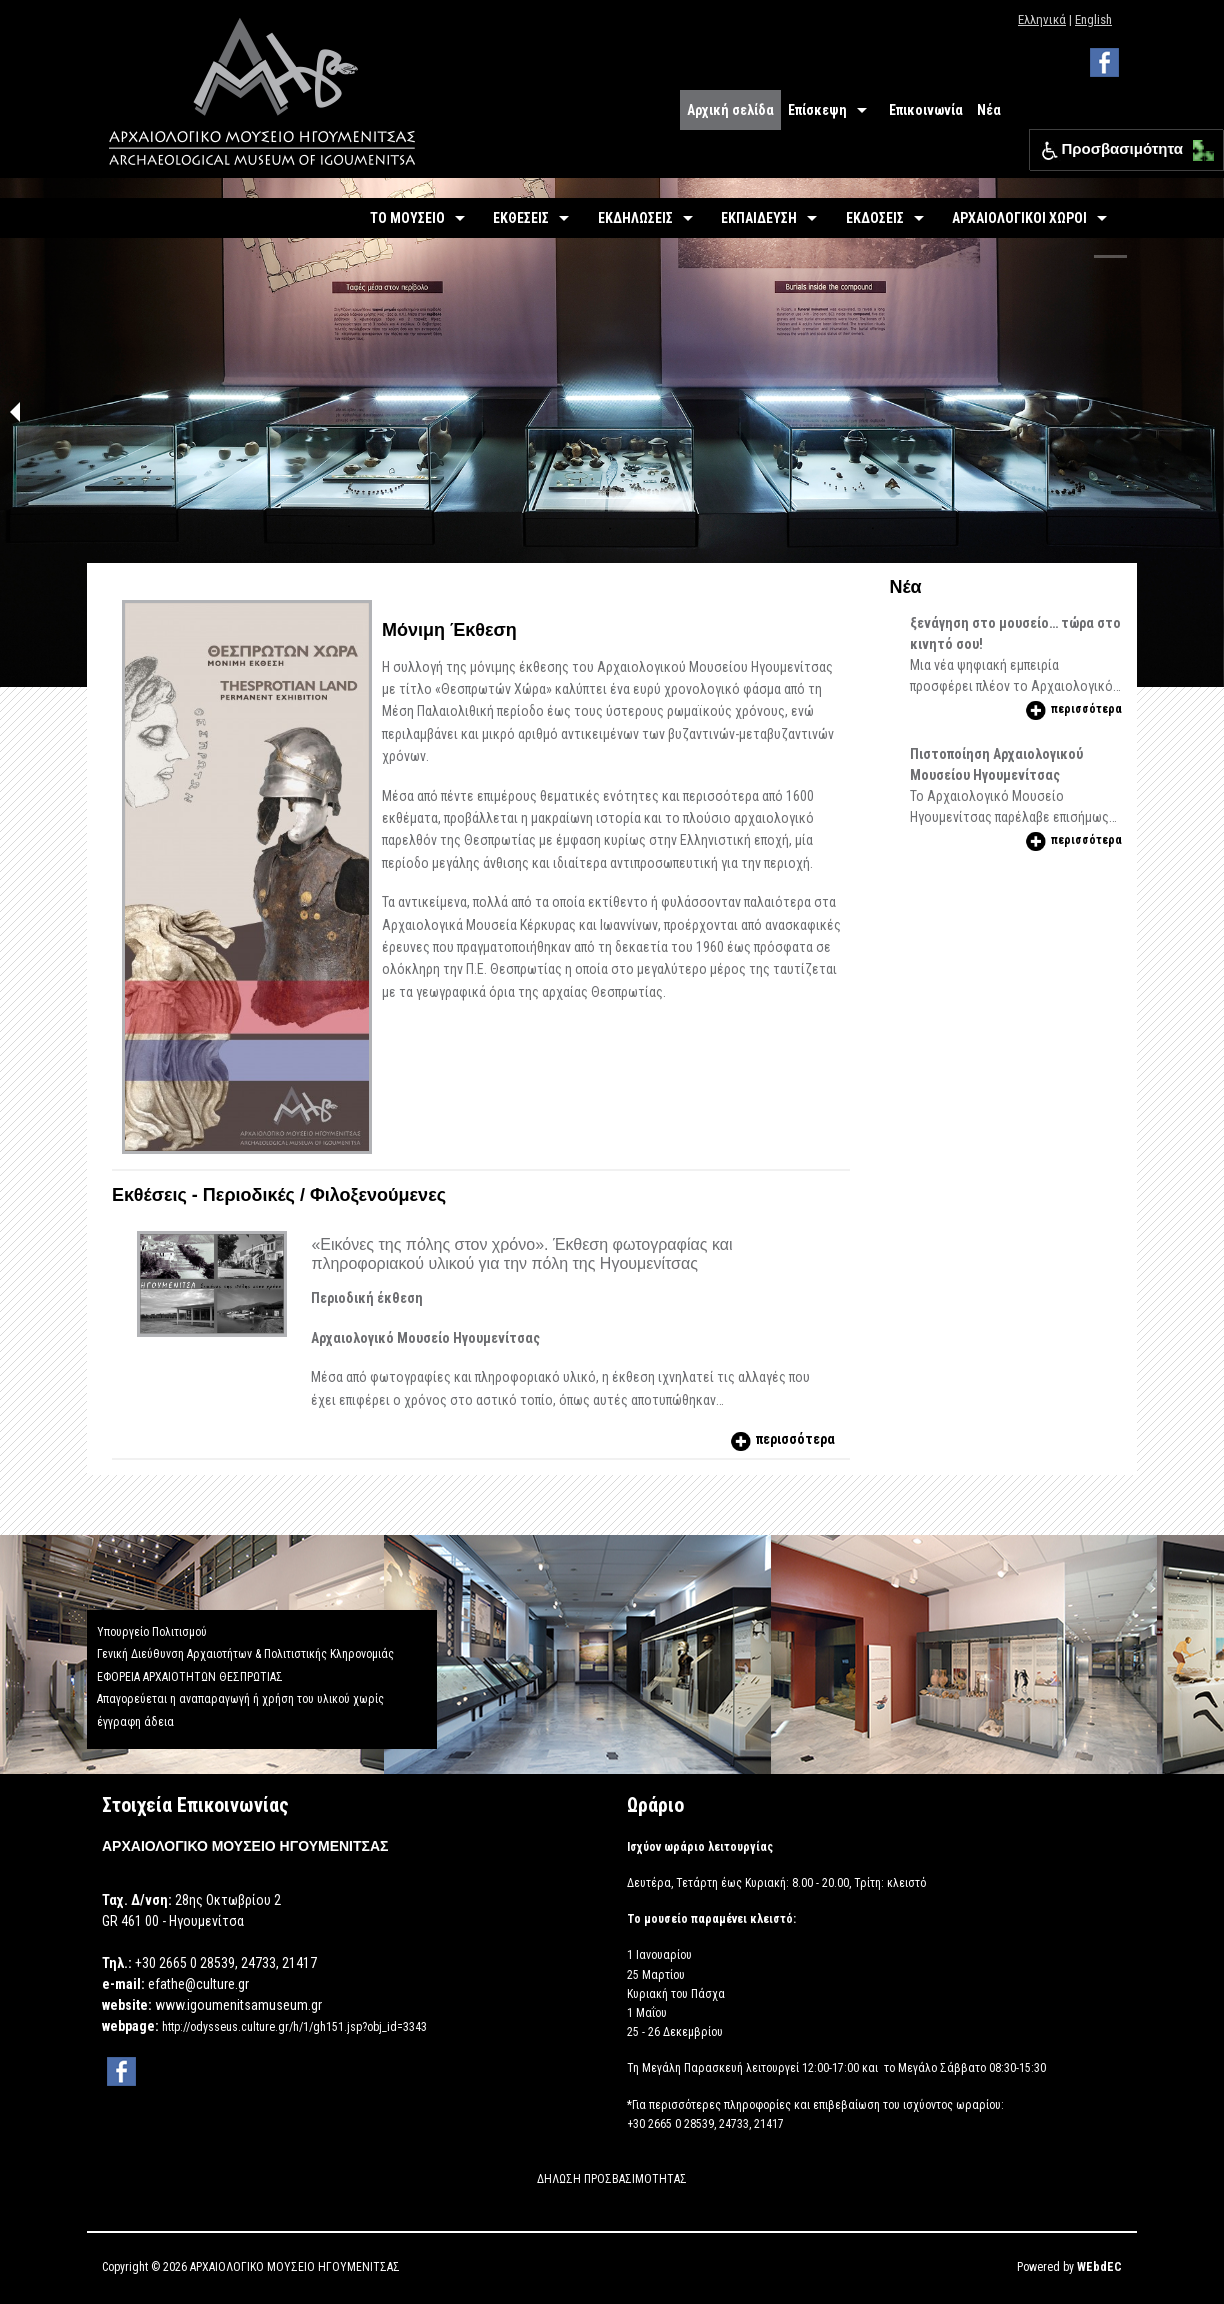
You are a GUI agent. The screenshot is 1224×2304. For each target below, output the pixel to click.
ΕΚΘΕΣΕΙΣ (521, 218)
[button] (1198, 145)
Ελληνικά (1042, 19)
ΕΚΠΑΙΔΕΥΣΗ (759, 218)
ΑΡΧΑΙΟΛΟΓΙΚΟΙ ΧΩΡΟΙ (1019, 218)
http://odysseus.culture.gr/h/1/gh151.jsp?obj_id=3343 (294, 2027)
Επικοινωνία (926, 110)
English (1093, 19)
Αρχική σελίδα (730, 110)
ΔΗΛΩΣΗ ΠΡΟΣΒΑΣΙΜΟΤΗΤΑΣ (612, 2179)
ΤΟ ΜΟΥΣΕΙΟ (407, 218)
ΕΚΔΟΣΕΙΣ (875, 218)
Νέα (989, 110)
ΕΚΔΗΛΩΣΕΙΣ (635, 218)
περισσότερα (781, 1439)
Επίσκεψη (817, 110)
